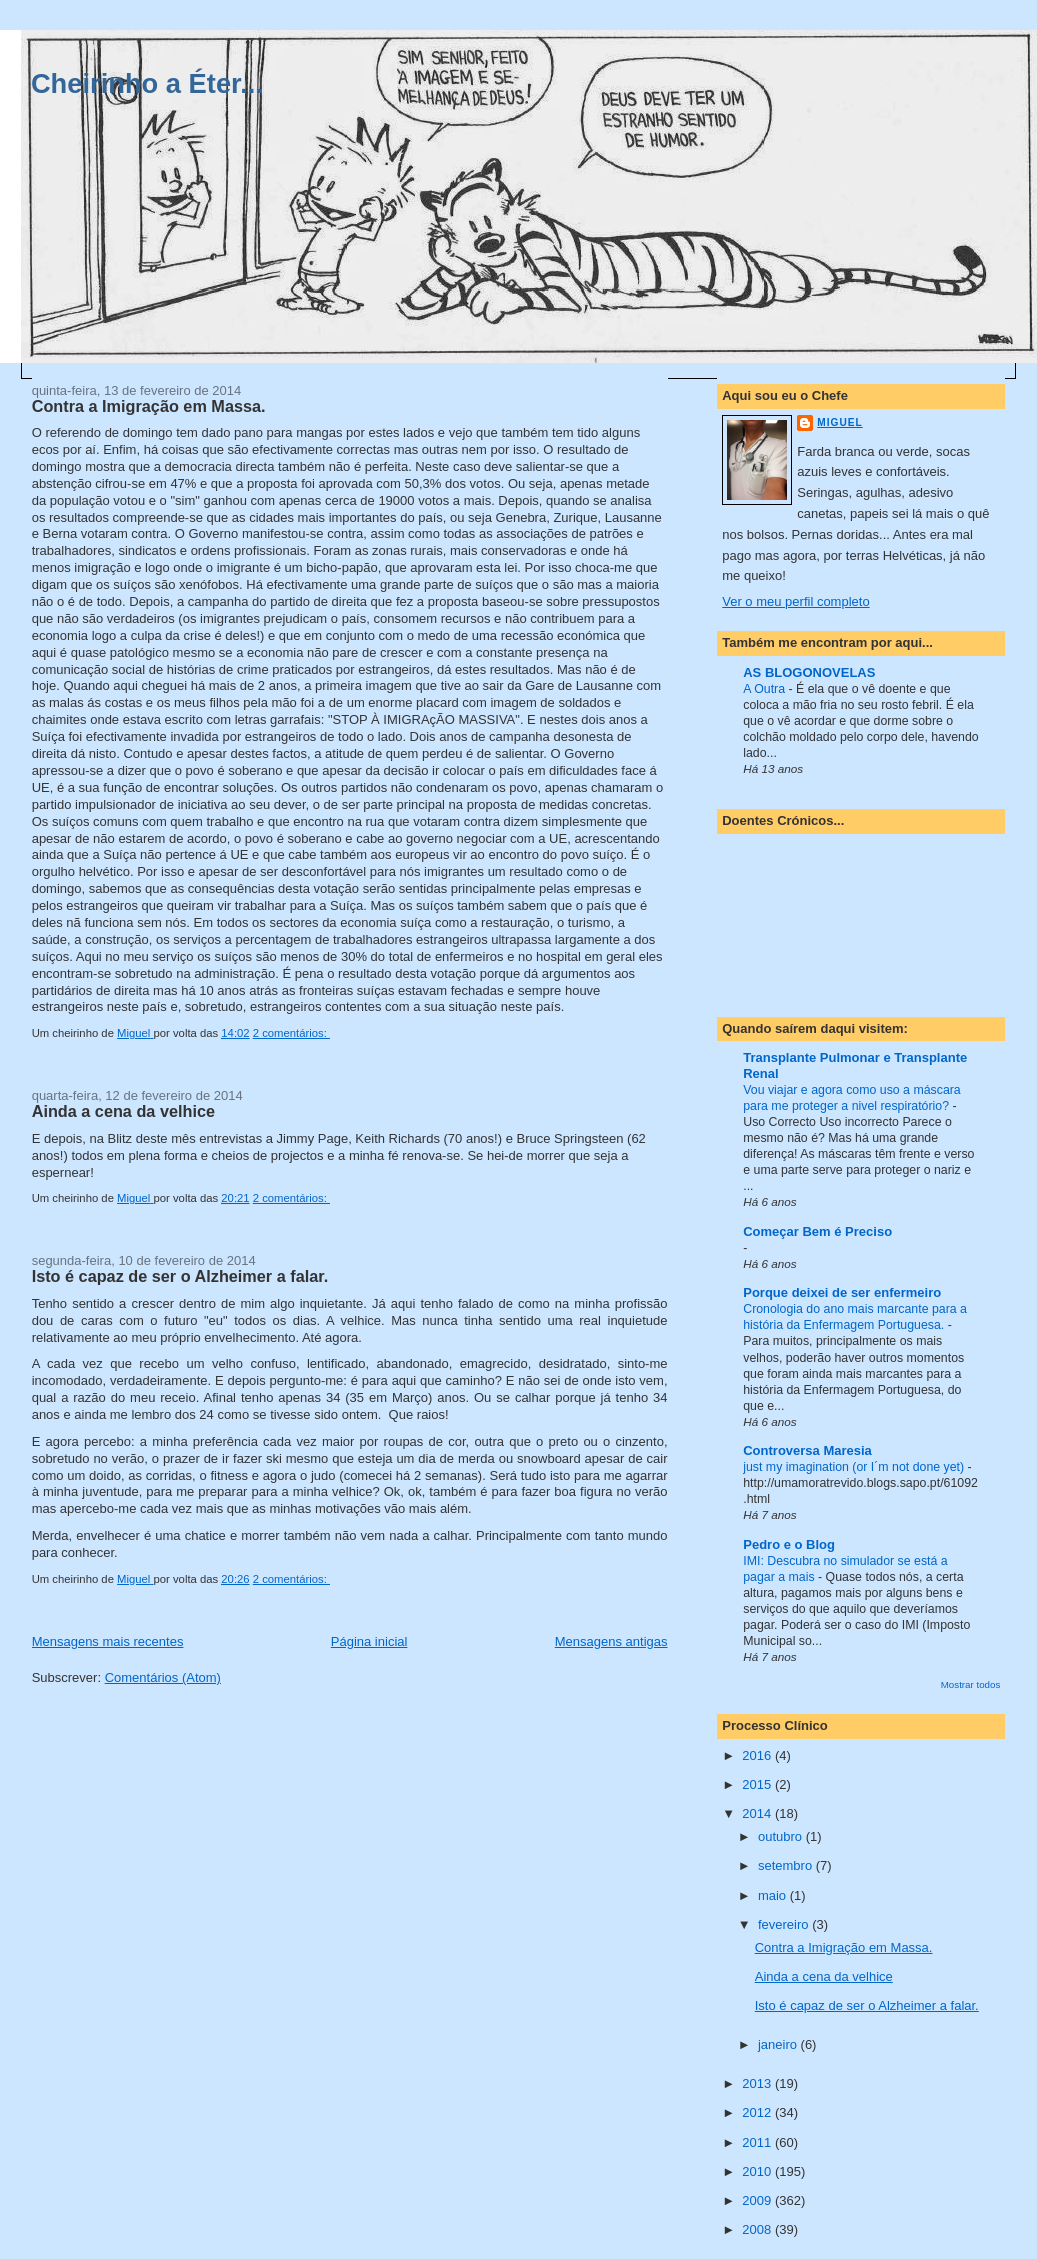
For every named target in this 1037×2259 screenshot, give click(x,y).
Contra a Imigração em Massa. (149, 406)
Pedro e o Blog (789, 1544)
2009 (758, 2200)
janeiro (779, 2044)
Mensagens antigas (611, 1641)
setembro (787, 1865)
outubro (782, 1836)
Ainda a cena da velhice (123, 1111)
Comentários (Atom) (163, 1677)
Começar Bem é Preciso (817, 1231)
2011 (758, 2142)
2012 (758, 2112)
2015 (758, 1784)
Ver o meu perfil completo (795, 601)
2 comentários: (291, 1033)
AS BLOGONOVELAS (809, 672)
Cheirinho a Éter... (147, 83)
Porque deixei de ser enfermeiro (842, 1292)
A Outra (765, 689)
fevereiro (785, 1924)
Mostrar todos (971, 1684)
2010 (758, 2171)
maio (774, 1895)
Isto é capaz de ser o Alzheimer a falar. (180, 1276)
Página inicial (369, 1641)
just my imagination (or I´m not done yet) (855, 1467)
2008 (758, 2229)
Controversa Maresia (807, 1450)
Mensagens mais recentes (108, 1641)
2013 (758, 2083)
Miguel (839, 422)
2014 (758, 1813)
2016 (758, 1755)
